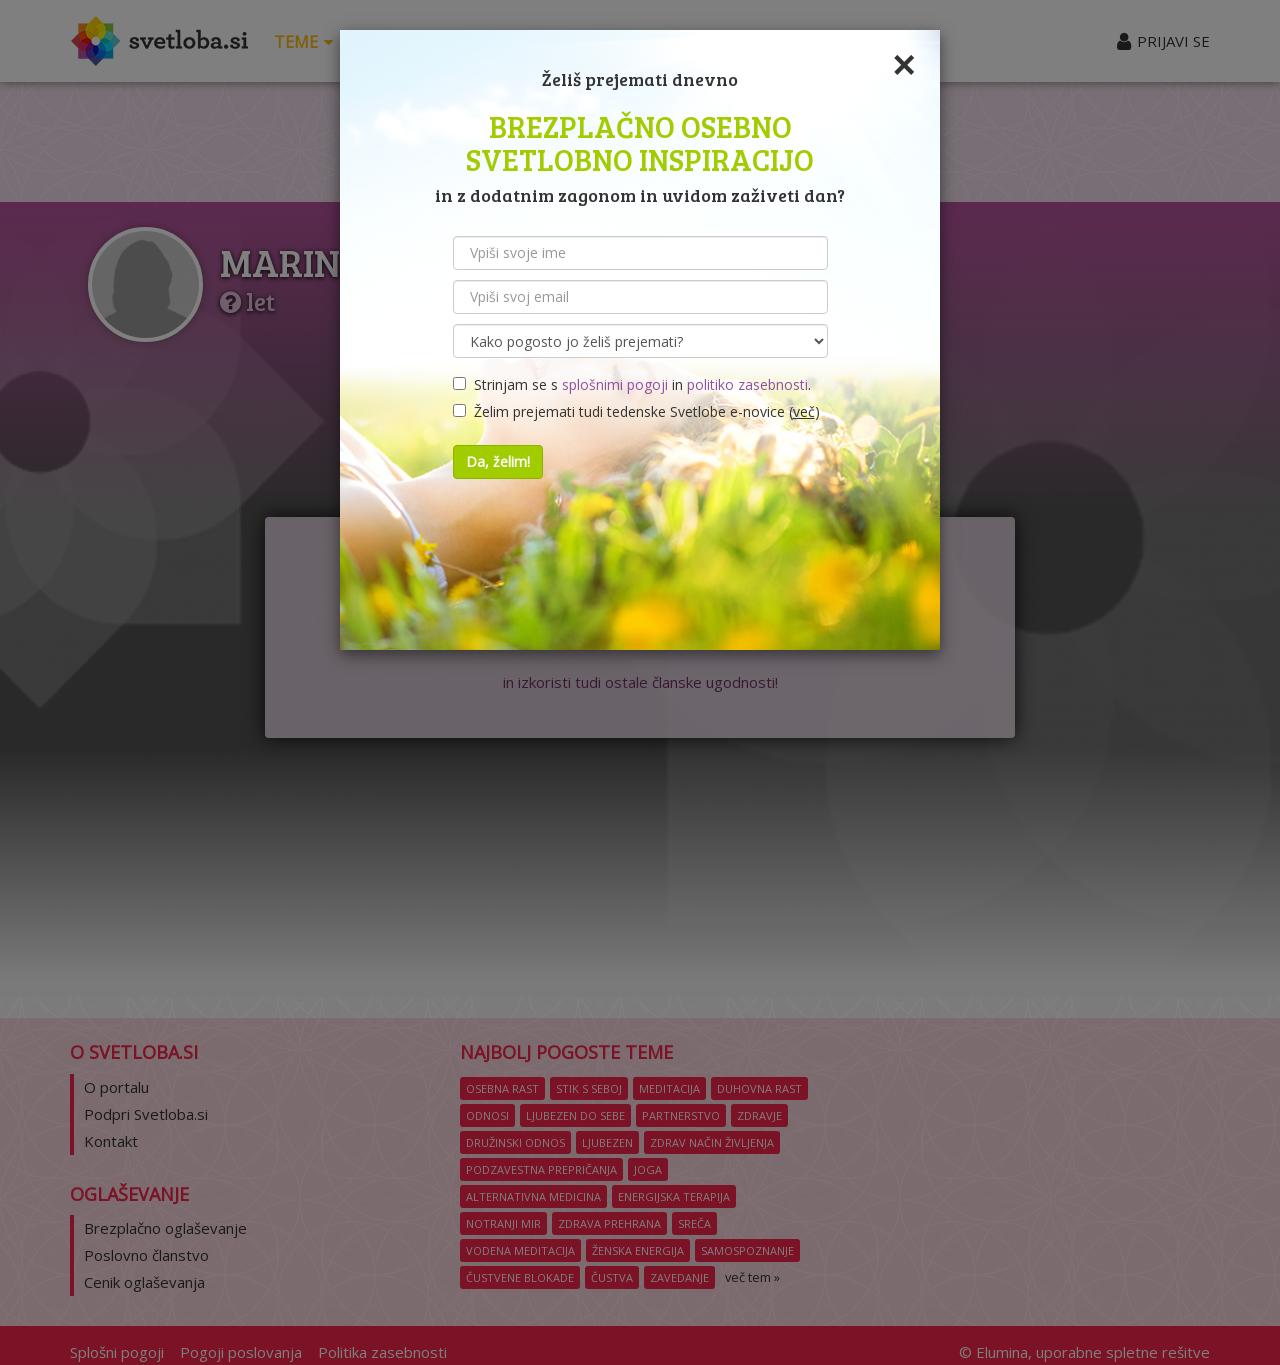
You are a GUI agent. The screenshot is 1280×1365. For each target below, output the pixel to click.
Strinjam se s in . (632, 384)
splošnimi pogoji (615, 384)
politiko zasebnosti (747, 384)
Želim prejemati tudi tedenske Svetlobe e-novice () (636, 411)
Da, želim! (498, 461)
